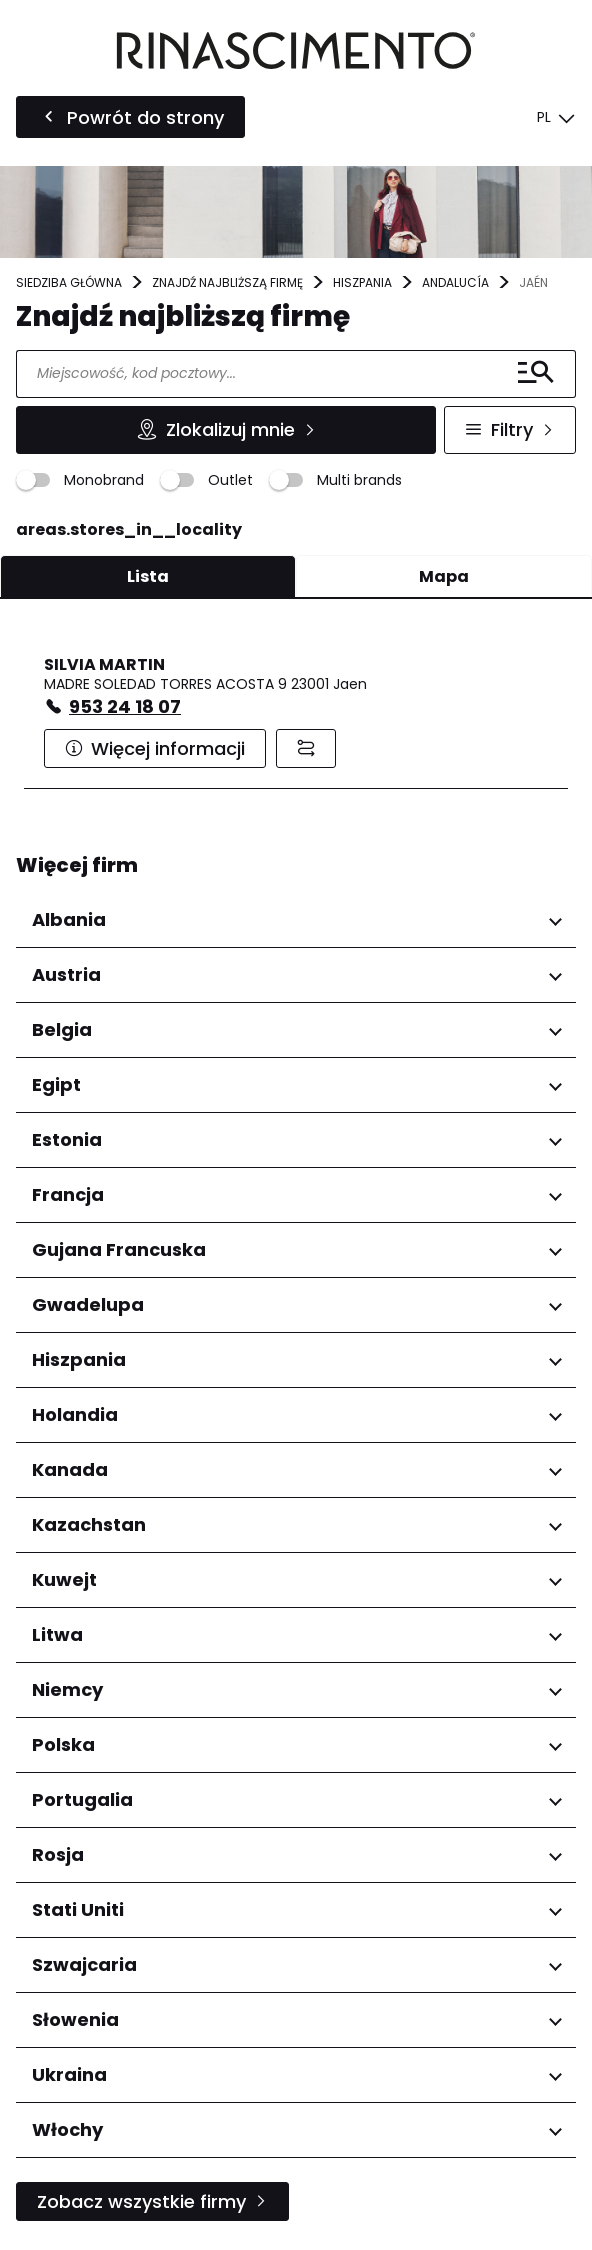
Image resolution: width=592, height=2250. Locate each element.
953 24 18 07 (125, 706)
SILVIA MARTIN (104, 664)
